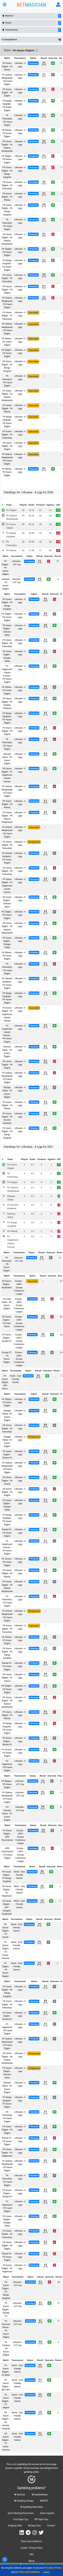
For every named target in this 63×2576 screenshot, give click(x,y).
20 (23, 510)
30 (40, 524)
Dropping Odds (15, 2525)
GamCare (19, 2494)
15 (61, 1299)
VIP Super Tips (41, 2519)
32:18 (31, 515)
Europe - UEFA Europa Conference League (19, 1287)
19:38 (31, 541)
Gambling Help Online (31, 2507)
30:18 (31, 524)
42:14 (31, 510)
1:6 (32, 1236)
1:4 (32, 1231)
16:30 (31, 533)
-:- (44, 312)
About (32, 2561)
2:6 (32, 1205)
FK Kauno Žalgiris (23, 50)
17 (40, 550)
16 (40, 533)
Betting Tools (34, 2525)
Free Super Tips (20, 2519)
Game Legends (47, 2513)
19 (40, 541)
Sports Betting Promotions (21, 2513)
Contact (51, 2525)
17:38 (31, 550)
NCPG (44, 2500)
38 (50, 541)
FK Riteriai (11, 550)
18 (50, 515)
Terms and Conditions (31, 2541)
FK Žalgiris (11, 510)
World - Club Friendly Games (15, 1379)
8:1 (32, 1164)
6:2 (32, 1173)
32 (40, 515)
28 (58, 2282)
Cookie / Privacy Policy (32, 2547)
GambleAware (40, 2494)
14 (50, 510)
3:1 (32, 1187)
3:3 (32, 1196)
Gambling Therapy (24, 2500)
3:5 (32, 1213)
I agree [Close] (46, 2572)
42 (40, 510)
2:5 (32, 1222)
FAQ (32, 2554)
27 (58, 561)
